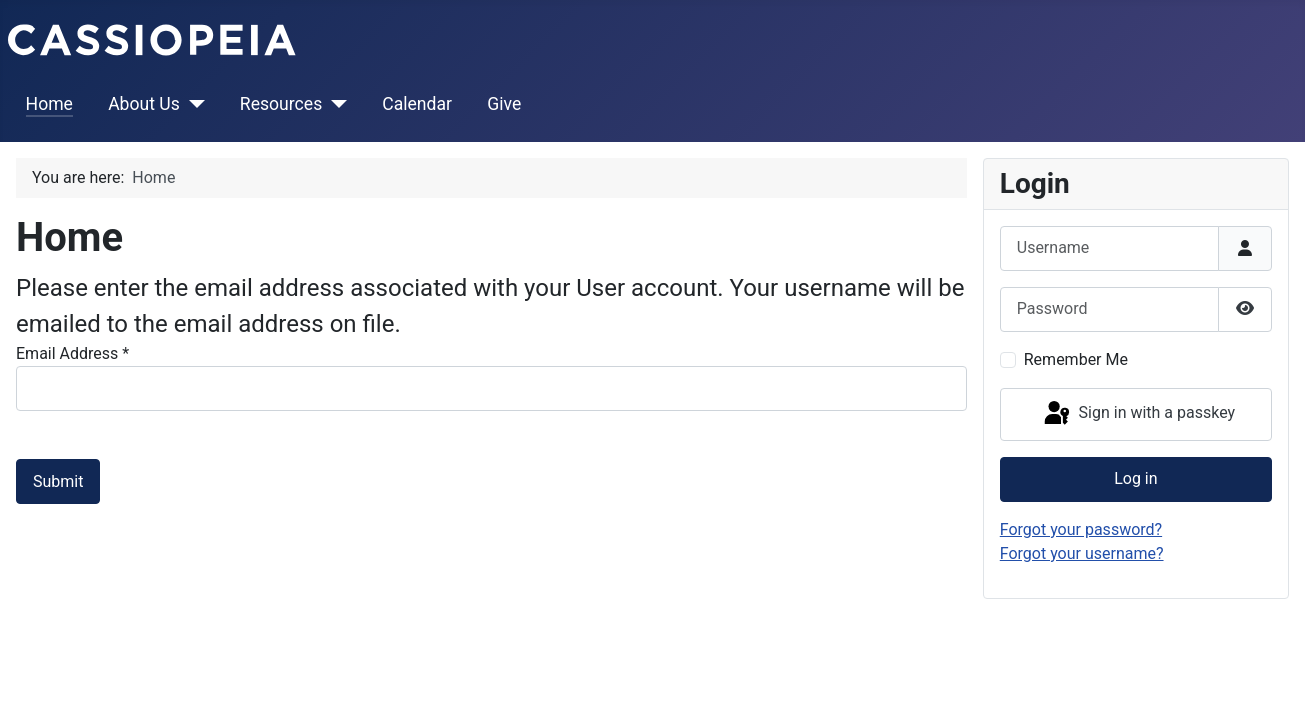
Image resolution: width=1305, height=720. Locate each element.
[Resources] (334, 104)
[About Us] (192, 104)
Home (49, 104)
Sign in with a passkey (1138, 414)
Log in (1135, 478)
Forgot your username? (1082, 553)
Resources (281, 104)
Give (504, 104)
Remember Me (1076, 359)
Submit (58, 481)
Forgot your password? (1081, 529)
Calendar (417, 104)
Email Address (72, 353)
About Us (144, 104)
